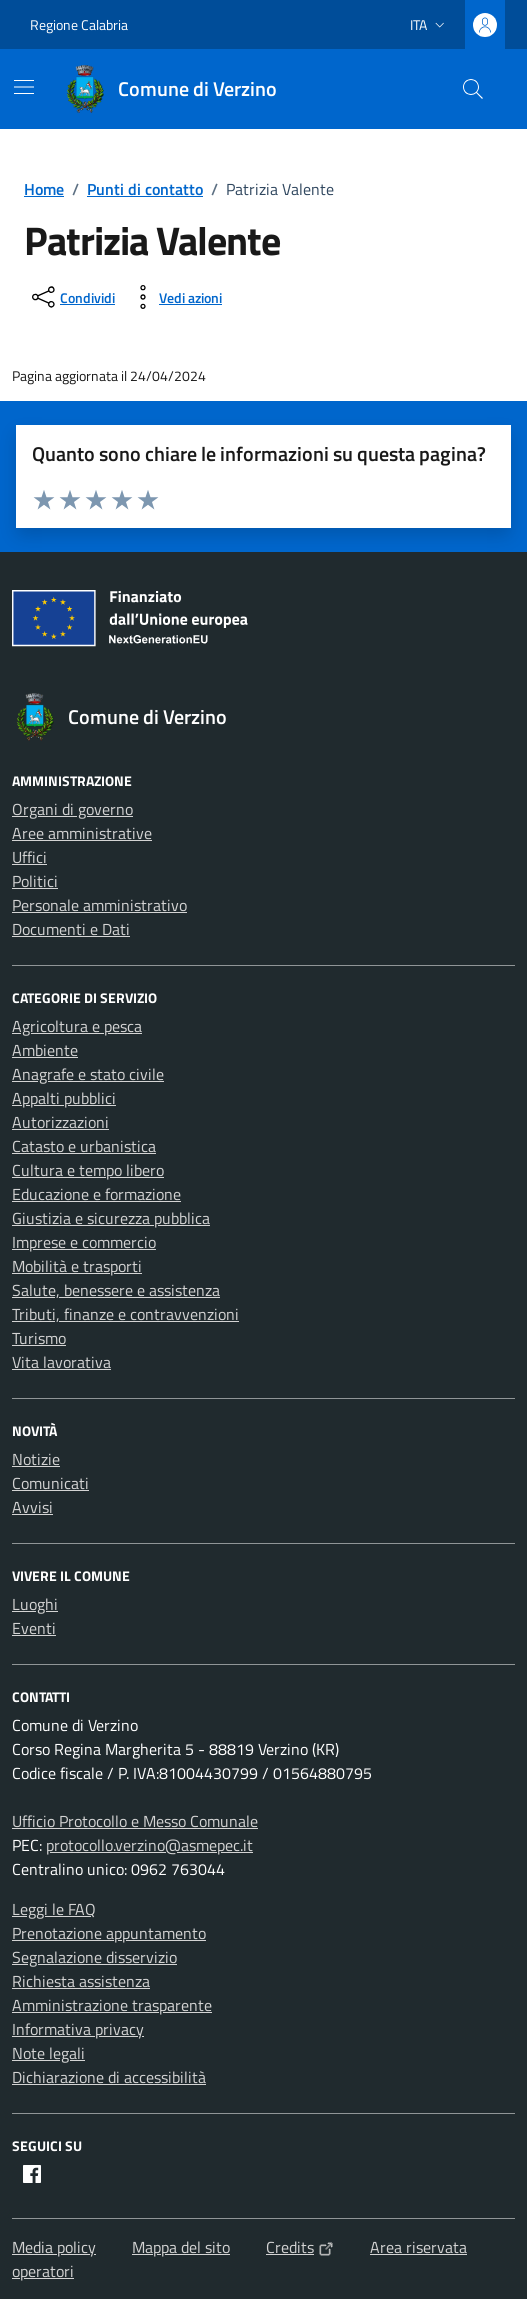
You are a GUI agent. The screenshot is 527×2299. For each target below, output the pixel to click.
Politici (35, 881)
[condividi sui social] (71, 297)
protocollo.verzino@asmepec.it (149, 1845)
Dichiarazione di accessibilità (109, 2077)
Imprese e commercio (84, 1242)
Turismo (39, 1338)
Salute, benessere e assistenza (116, 1290)
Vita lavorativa (61, 1362)
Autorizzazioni (60, 1122)
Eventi (34, 1628)
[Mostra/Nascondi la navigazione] (24, 87)
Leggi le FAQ (54, 1909)
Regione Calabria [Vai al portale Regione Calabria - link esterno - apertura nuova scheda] (79, 24)
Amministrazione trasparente (112, 2005)
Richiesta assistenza (81, 1981)
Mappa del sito (181, 2247)
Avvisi (32, 1507)
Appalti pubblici (64, 1098)
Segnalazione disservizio (94, 1957)
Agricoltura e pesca (77, 1026)
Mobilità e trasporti (77, 1266)
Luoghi (35, 1604)
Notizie (36, 1459)
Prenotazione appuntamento (109, 1933)
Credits (300, 2247)
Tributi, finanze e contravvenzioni (125, 1314)
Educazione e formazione (96, 1194)
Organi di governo (72, 809)
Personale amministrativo (99, 905)
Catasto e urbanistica (84, 1146)
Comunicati (50, 1483)
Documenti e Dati (71, 929)
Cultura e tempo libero (88, 1170)
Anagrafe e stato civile (88, 1074)
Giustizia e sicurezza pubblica (111, 1218)
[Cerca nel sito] (473, 89)
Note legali (48, 2053)
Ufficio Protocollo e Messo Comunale (135, 1821)
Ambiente (45, 1050)
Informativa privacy (78, 2029)
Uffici (29, 857)
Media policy (54, 2247)
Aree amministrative (82, 833)
